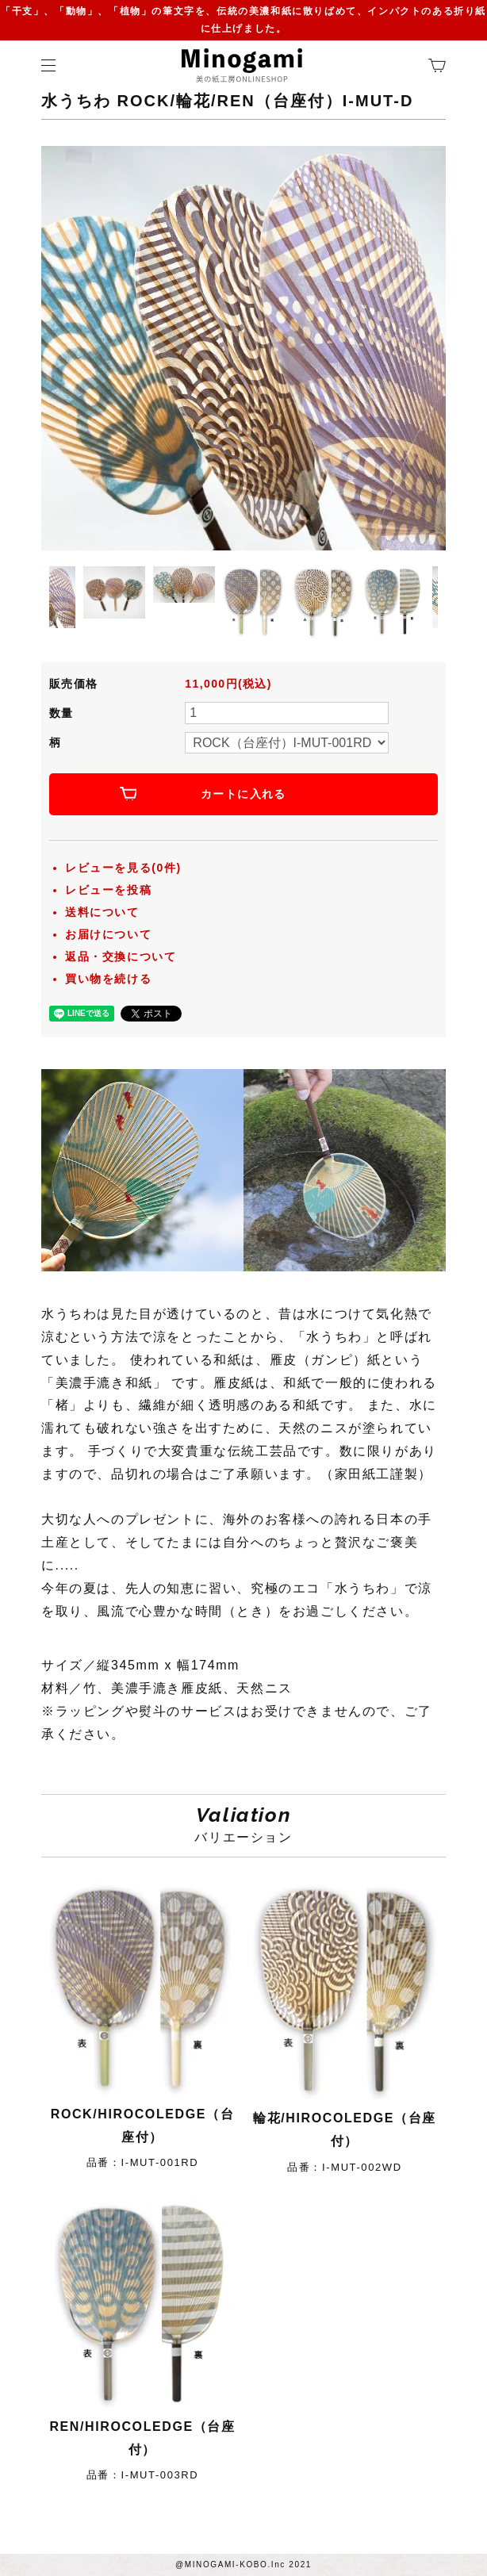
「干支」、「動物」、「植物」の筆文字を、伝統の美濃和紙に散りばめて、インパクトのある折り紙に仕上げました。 (243, 20)
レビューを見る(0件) (123, 867)
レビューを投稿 (108, 890)
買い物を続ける (108, 978)
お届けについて (108, 934)
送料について (102, 912)
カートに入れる (243, 794)
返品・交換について (120, 956)
